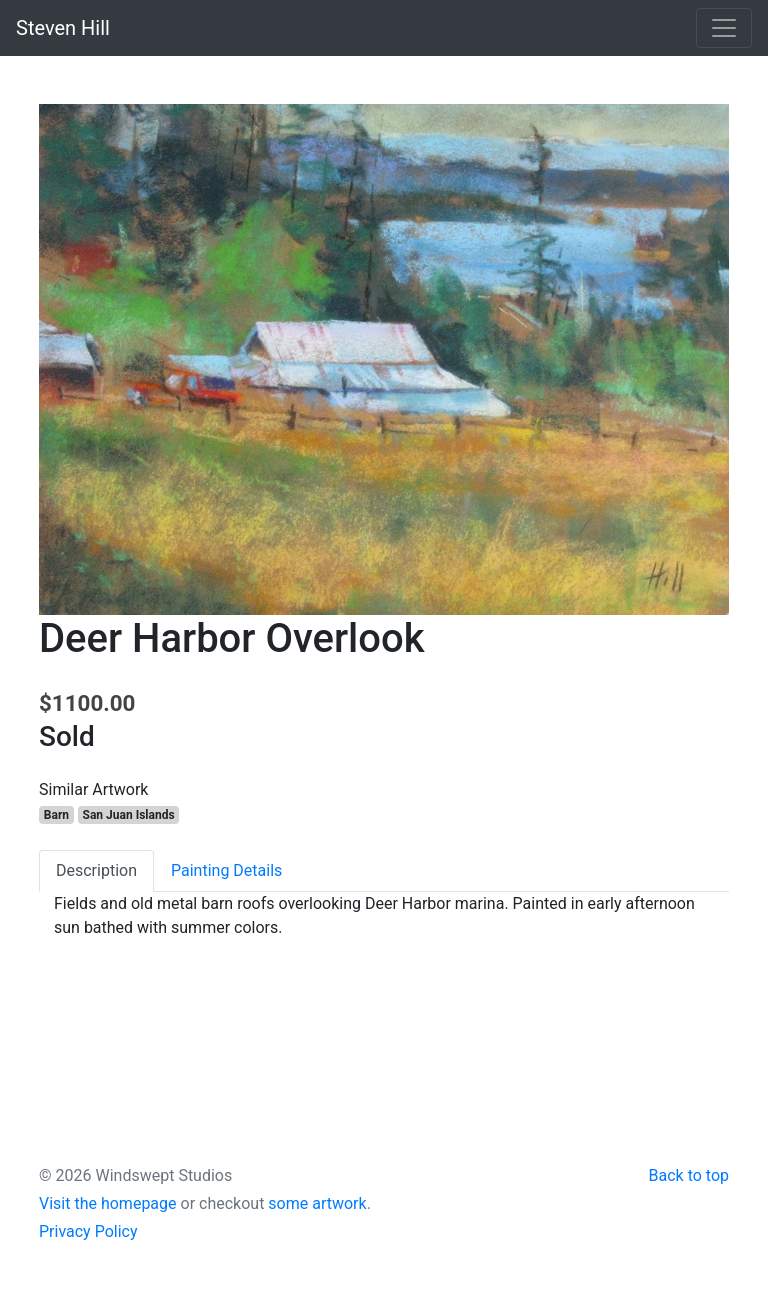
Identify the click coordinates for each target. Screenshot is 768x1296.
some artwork (317, 1203)
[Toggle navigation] (724, 28)
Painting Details (226, 870)
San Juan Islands (129, 815)
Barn (56, 815)
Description (96, 870)
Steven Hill (63, 28)
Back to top (689, 1175)
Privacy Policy (88, 1231)
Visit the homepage (108, 1203)
